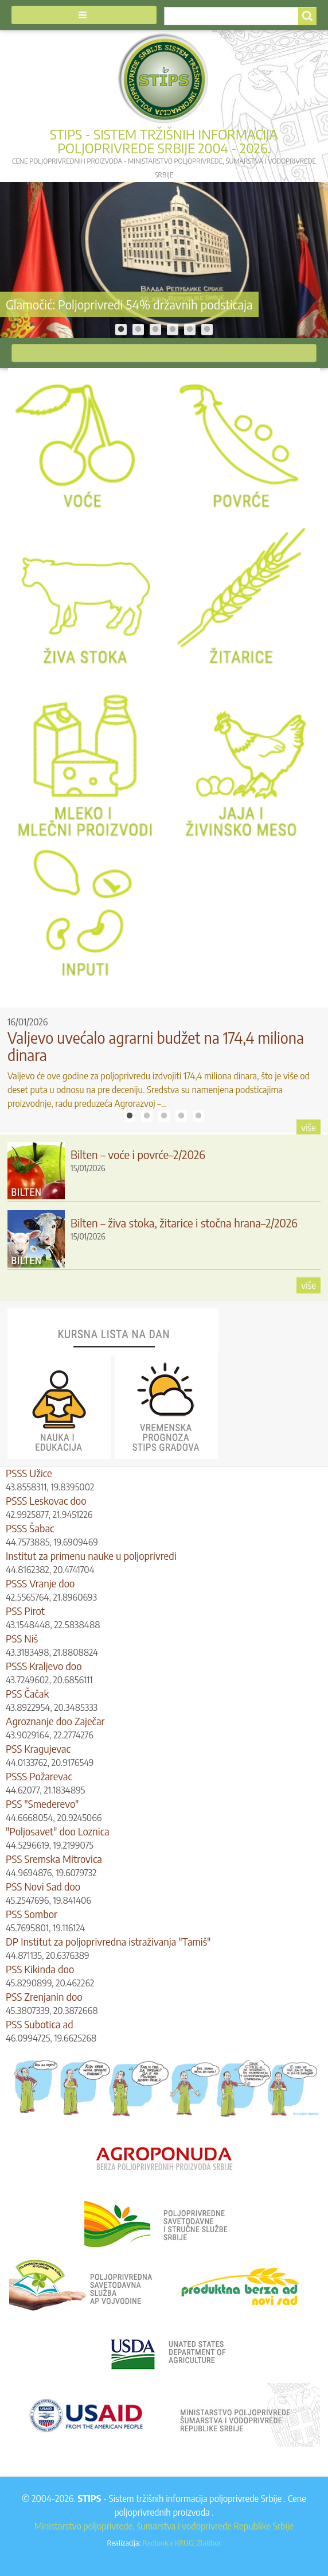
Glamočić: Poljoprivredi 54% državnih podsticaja (129, 304)
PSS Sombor (31, 1913)
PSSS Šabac (30, 1528)
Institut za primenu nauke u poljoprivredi (91, 1555)
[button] (84, 15)
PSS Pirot (25, 1610)
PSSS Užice (29, 1472)
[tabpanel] (164, 260)
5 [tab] (190, 329)
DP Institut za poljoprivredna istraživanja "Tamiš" (108, 1941)
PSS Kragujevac (38, 1748)
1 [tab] (121, 329)
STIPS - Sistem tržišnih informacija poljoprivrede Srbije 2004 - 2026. (164, 140)
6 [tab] (207, 329)
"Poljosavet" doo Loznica (58, 1831)
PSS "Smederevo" (42, 1803)
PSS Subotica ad (39, 2024)
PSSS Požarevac (39, 1776)
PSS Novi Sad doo (43, 1886)
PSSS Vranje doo (40, 1583)
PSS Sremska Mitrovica (54, 1858)
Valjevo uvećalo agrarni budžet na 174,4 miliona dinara (155, 1046)
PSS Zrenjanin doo (44, 1996)
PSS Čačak (27, 1693)
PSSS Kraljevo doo (44, 1665)
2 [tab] (138, 329)
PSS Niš (22, 1638)
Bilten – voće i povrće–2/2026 (138, 1154)
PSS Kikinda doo (40, 1968)
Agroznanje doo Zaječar (55, 1720)
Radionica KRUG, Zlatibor (181, 2542)
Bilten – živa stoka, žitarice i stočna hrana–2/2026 (184, 1222)
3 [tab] (155, 329)
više (308, 1127)
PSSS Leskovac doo (46, 1500)
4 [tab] (172, 329)
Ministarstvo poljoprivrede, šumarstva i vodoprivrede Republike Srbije (164, 2526)
